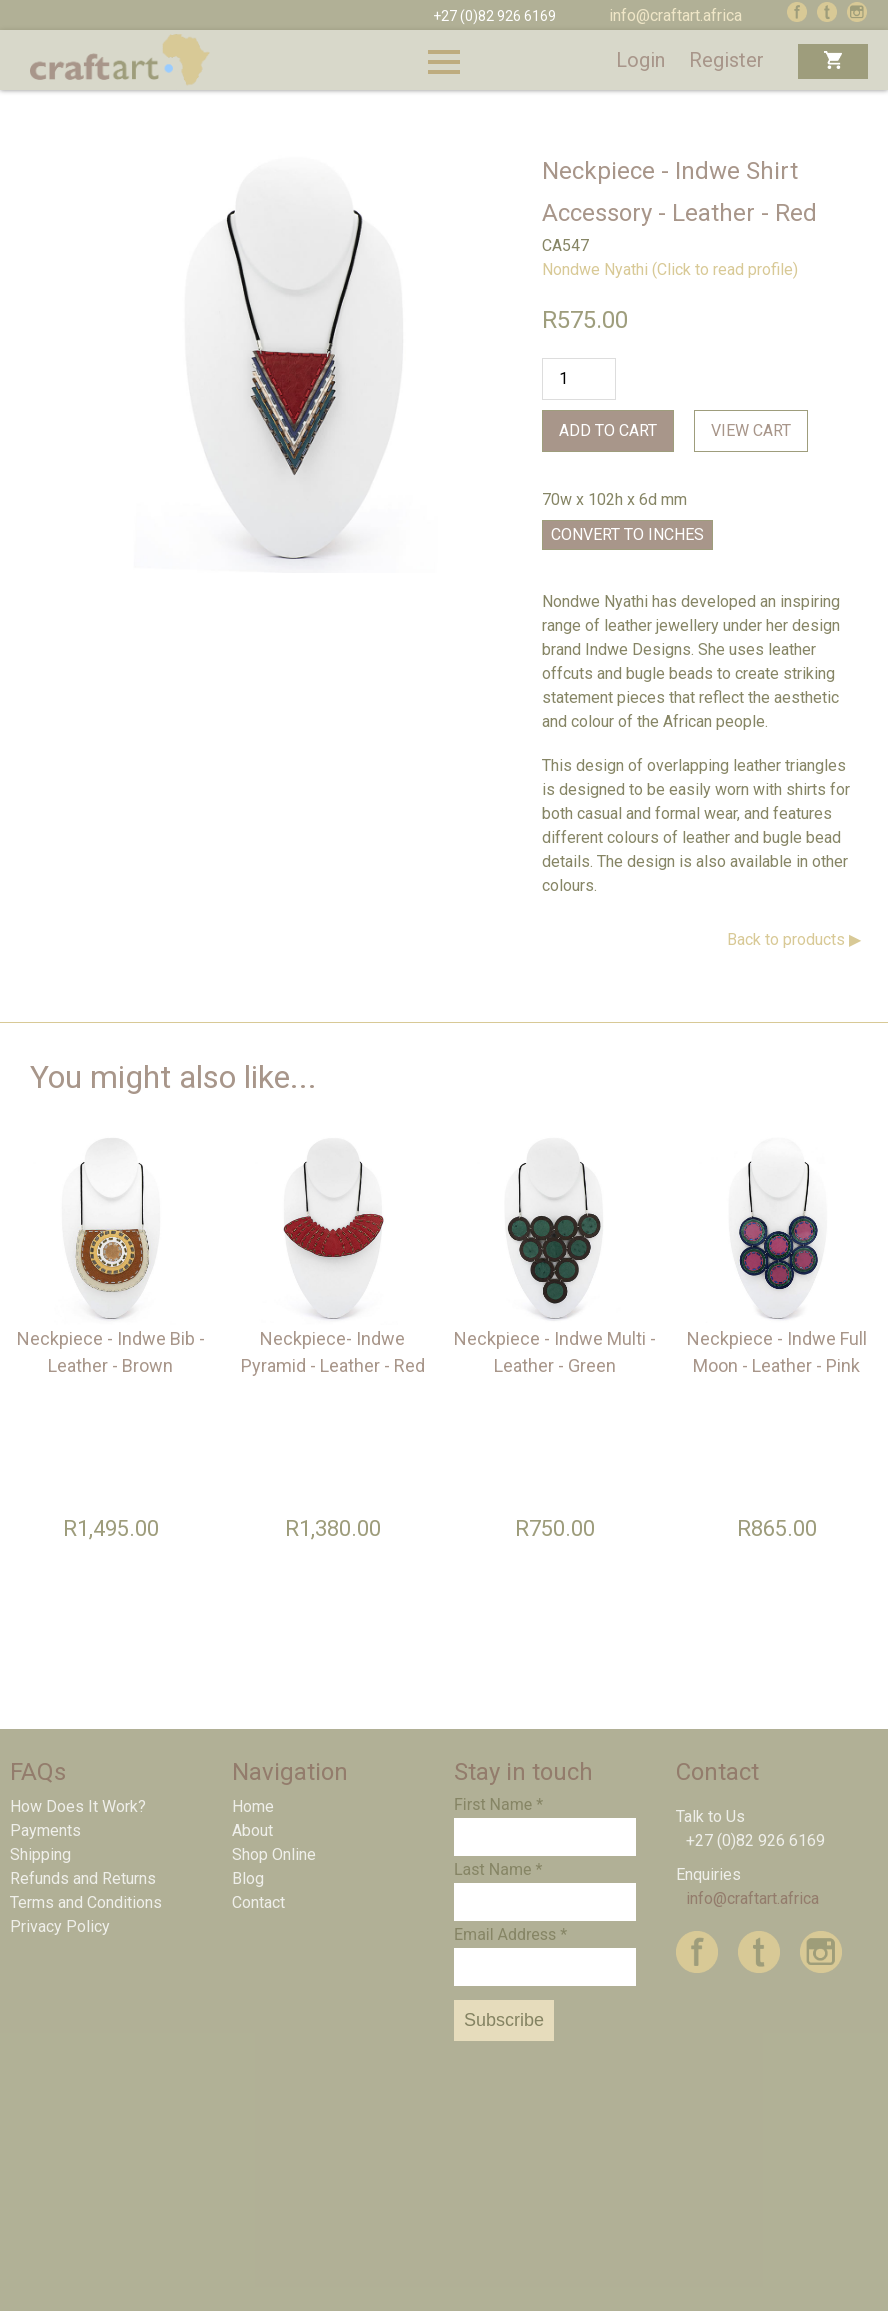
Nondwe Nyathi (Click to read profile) (670, 269)
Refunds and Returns (83, 1878)
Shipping (40, 1854)
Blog (248, 1878)
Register (726, 60)
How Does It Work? (78, 1806)
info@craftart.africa (675, 15)
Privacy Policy (60, 1926)
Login (640, 60)
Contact (258, 1902)
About (252, 1830)
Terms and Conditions (86, 1902)
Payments (45, 1830)
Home (253, 1806)
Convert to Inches (627, 534)
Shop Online (274, 1854)
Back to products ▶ (794, 939)
